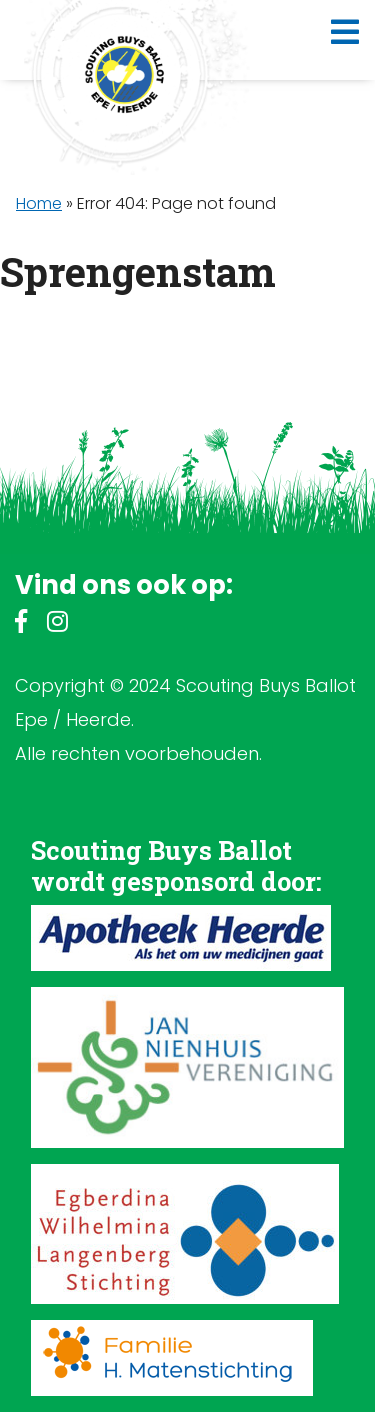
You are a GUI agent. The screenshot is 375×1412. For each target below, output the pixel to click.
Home (39, 203)
